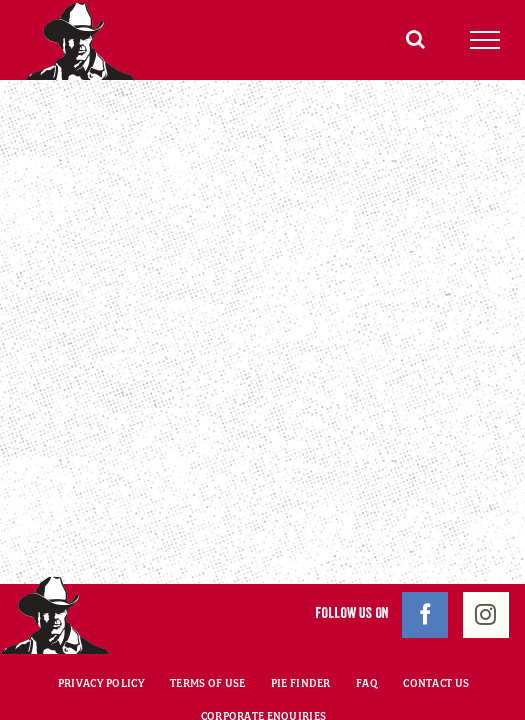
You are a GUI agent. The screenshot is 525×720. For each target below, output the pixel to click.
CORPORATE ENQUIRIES (263, 666)
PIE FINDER (301, 633)
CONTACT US (436, 633)
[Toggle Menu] (485, 40)
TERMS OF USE (207, 633)
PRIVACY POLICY (101, 633)
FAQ (367, 633)
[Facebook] (425, 565)
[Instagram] (486, 565)
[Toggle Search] (415, 39)
